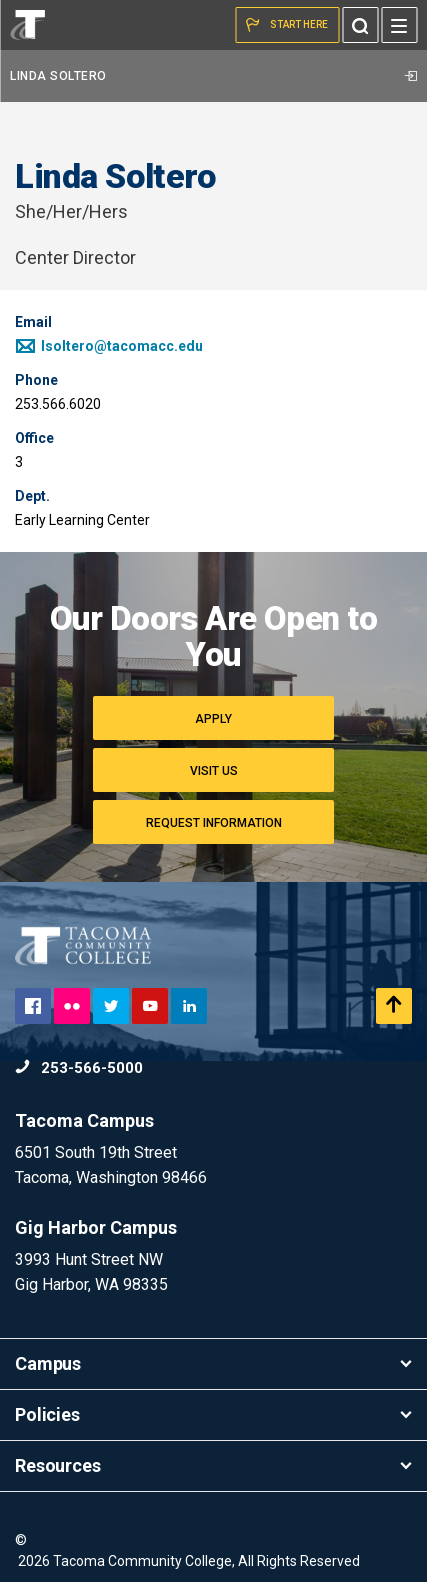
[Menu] (399, 25)
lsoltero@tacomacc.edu (109, 346)
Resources (213, 1465)
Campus (213, 1363)
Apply (213, 719)
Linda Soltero (213, 76)
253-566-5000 (79, 1068)
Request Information (214, 823)
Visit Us (214, 771)
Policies (213, 1414)
